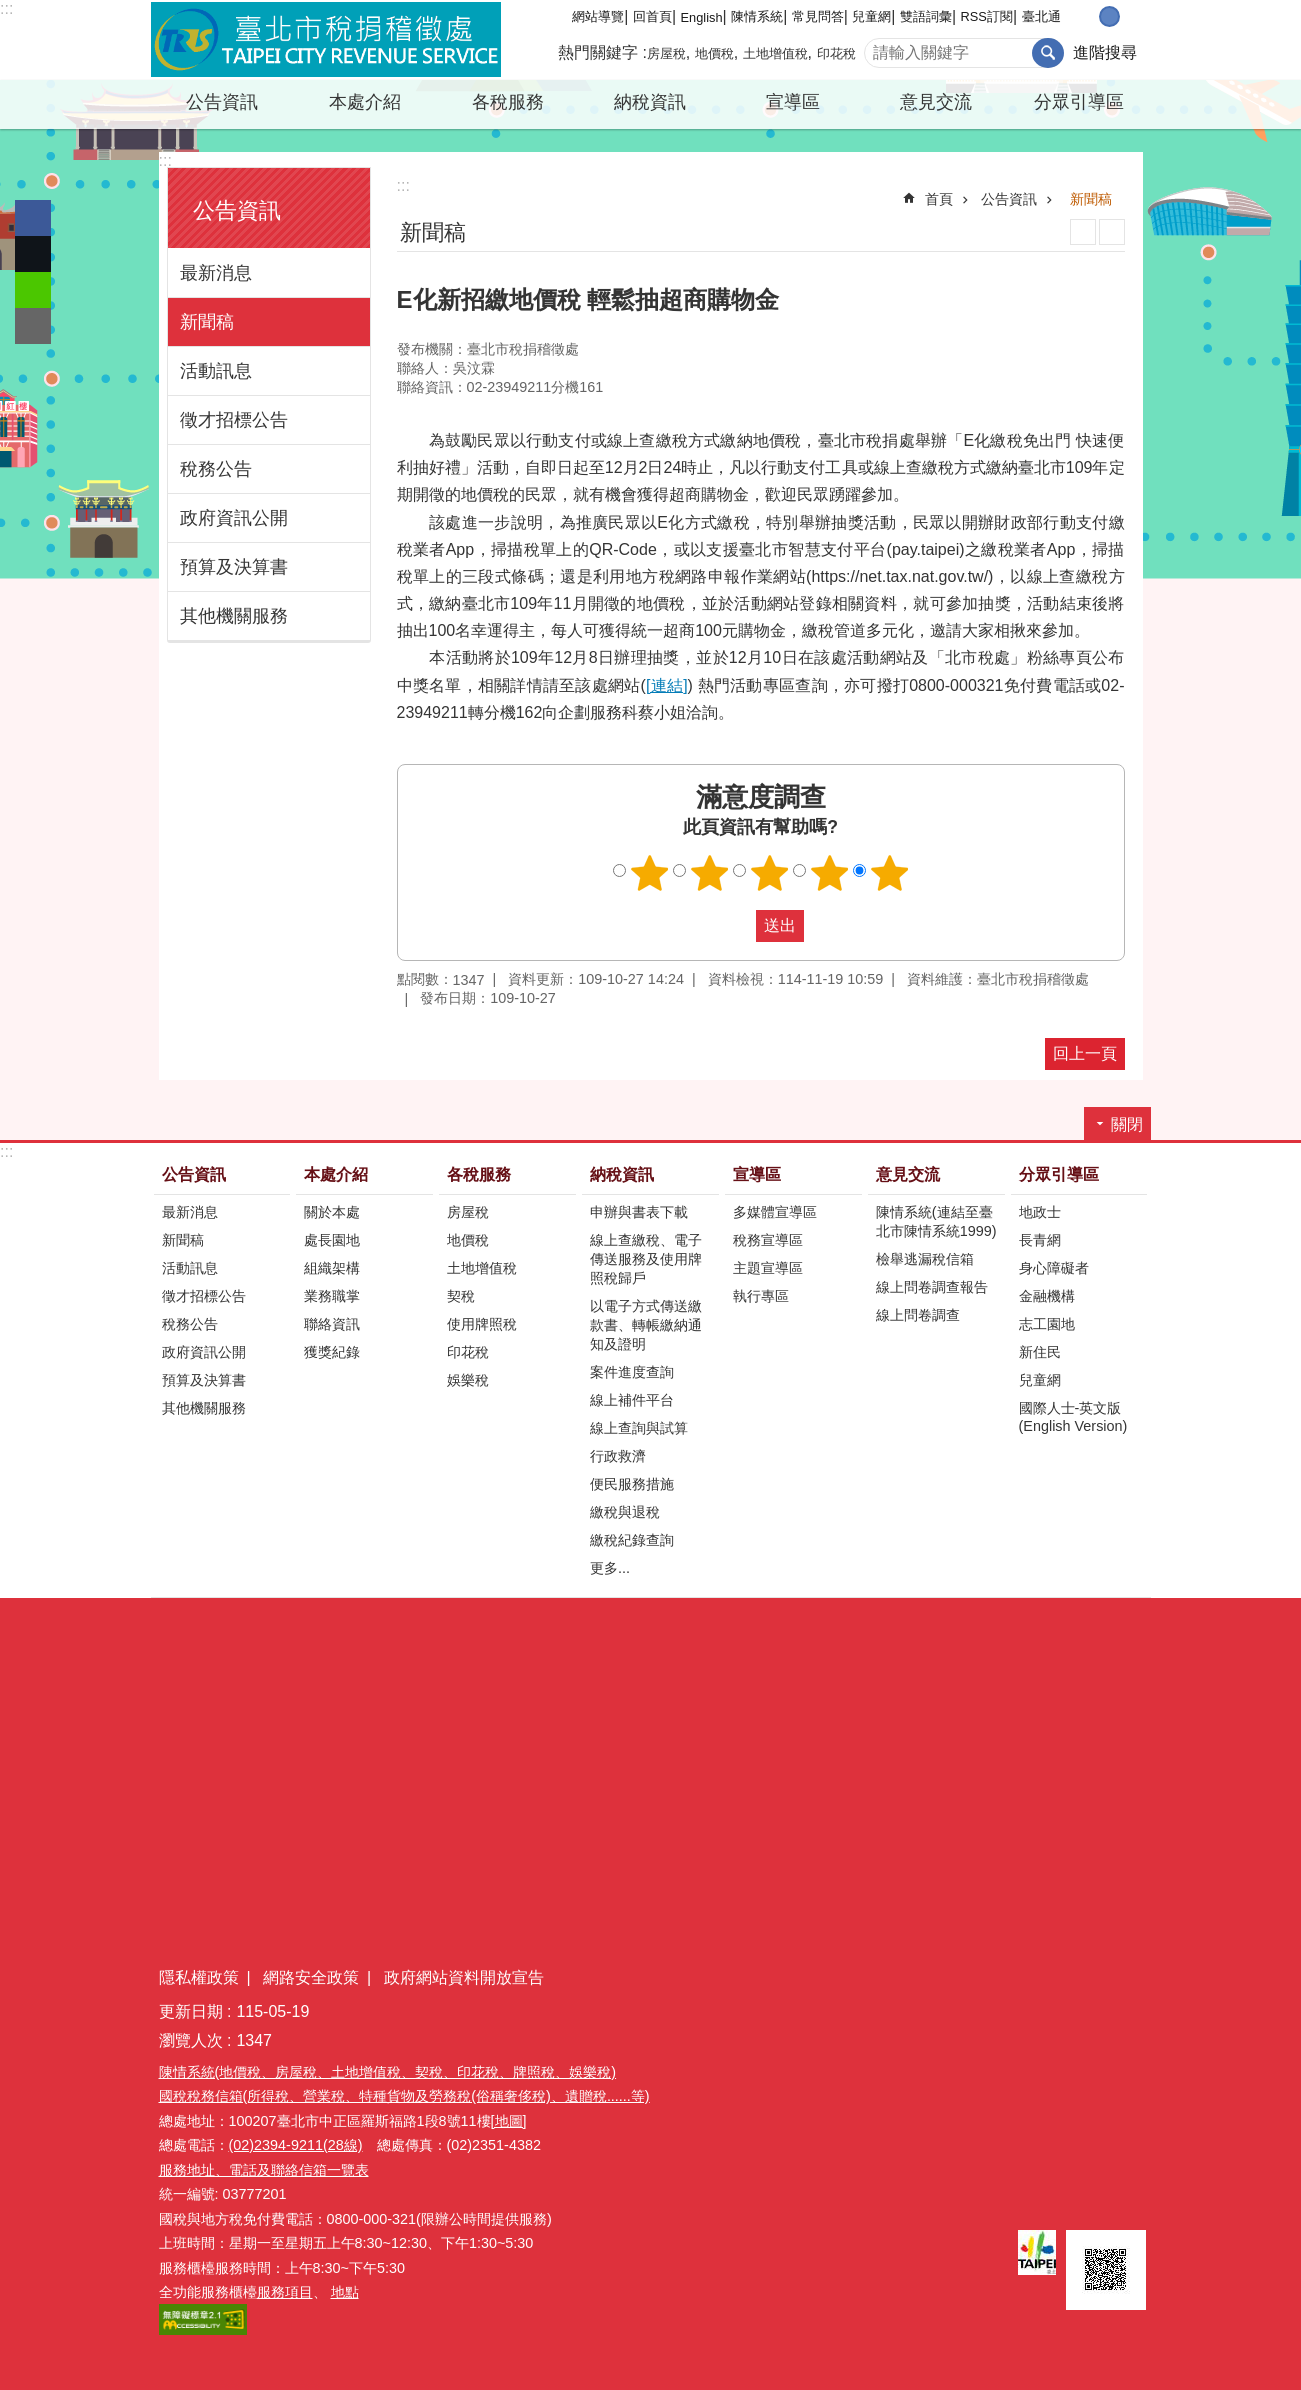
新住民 (1040, 1352)
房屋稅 (666, 53)
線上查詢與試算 (639, 1428)
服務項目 (285, 2292)
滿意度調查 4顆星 (829, 873)
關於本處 (332, 1212)
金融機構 (1047, 1296)
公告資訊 (222, 102)
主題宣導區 (768, 1268)
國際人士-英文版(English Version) (1073, 1417)
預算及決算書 (234, 567)
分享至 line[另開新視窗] (33, 290)
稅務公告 (216, 469)
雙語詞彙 (926, 16)
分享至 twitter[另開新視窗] (33, 254)
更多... (610, 1568)
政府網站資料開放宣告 (464, 1977)
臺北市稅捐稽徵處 (326, 40)
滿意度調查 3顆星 (769, 873)
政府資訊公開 (234, 518)
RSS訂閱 (987, 16)
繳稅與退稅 (625, 1512)
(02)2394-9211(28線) (296, 2145)
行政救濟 (618, 1456)
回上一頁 (1085, 1053)
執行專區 (761, 1296)
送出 (737, 926)
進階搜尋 (1105, 52)
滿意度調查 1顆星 (649, 873)
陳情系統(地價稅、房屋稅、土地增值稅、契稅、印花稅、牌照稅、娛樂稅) (388, 2072)
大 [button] (1130, 16)
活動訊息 (216, 371)
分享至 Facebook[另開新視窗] (33, 218)
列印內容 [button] (1083, 232)
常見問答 (818, 16)
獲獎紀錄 (332, 1352)
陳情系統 (757, 16)
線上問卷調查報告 (932, 1287)
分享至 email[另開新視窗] (33, 326)
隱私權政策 (199, 1977)
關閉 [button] (1127, 1124)
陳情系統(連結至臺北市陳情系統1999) (936, 1221)
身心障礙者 (1054, 1268)
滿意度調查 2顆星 (709, 873)
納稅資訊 (650, 102)
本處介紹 (365, 102)
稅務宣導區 (768, 1240)
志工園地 (1047, 1324)
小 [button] (1088, 16)
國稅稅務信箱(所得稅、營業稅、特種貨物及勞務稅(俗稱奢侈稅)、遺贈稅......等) (404, 2096)
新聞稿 (207, 322)
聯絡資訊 (332, 1324)
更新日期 (191, 2011)
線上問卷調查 (918, 1315)
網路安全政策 (311, 1977)
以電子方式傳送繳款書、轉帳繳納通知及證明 (646, 1325)
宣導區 (793, 102)
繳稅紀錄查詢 (632, 1540)
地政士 (1040, 1212)
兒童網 (871, 16)
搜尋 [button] (1048, 53)
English (702, 17)
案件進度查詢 (632, 1372)
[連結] (667, 685)
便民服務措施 (632, 1484)
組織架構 (332, 1268)
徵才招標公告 (234, 420)
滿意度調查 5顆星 (889, 873)
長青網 (1040, 1240)
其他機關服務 (234, 616)
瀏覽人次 (191, 2040)
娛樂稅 (468, 1380)
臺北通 (1041, 16)
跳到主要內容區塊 (10, 10)
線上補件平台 (632, 1400)
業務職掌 (332, 1296)
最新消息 (216, 273)
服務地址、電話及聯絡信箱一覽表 (264, 2170)
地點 (345, 2292)
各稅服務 (508, 102)
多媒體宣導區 (775, 1212)
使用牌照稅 (482, 1324)
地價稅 (714, 53)
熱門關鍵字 (598, 52)
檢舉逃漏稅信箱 (925, 1259)
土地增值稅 (775, 53)
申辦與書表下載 (639, 1212)
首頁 (939, 199)
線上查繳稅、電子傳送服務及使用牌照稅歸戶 (646, 1259)
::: (6, 8)
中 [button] (1109, 16)
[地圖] (509, 2121)
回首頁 (652, 16)
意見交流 (936, 102)
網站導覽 (598, 16)
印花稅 (836, 53)
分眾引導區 (1079, 102)
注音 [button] (1112, 232)
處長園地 (332, 1240)
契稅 (461, 1296)
